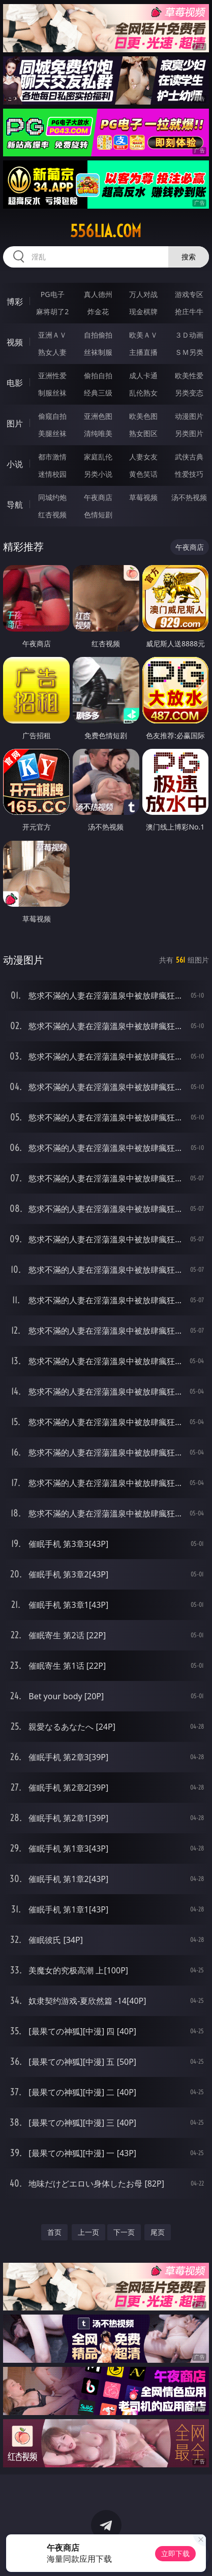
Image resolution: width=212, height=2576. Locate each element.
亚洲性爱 (52, 375)
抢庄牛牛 (189, 311)
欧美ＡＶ (143, 335)
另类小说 (98, 474)
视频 (15, 342)
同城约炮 (52, 497)
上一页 (88, 2232)
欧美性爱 (189, 375)
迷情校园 (52, 474)
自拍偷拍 (98, 335)
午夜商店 (98, 497)
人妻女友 (143, 456)
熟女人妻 (52, 352)
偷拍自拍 (98, 375)
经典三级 (98, 393)
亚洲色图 (98, 416)
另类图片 (189, 433)
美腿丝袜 (52, 433)
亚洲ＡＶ (52, 335)
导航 (15, 504)
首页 (54, 2232)
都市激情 (52, 456)
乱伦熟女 (143, 393)
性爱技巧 (189, 474)
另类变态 (189, 393)
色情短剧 (98, 514)
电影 (15, 382)
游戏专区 (189, 294)
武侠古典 (189, 456)
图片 (15, 423)
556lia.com (105, 231)
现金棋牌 (143, 311)
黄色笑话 (143, 474)
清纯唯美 (98, 433)
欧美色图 (143, 416)
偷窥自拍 (52, 416)
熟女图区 (143, 433)
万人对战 (143, 294)
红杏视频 (52, 514)
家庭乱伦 (98, 456)
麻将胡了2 (52, 311)
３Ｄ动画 (189, 335)
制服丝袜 (52, 393)
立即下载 (175, 2553)
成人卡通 (143, 375)
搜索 (188, 256)
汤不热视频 (189, 497)
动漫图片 (189, 416)
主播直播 (143, 352)
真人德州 (98, 294)
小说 (15, 464)
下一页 (124, 2232)
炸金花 (98, 311)
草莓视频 (143, 497)
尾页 (157, 2232)
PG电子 (53, 294)
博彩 (15, 301)
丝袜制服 (98, 352)
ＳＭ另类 (189, 352)
